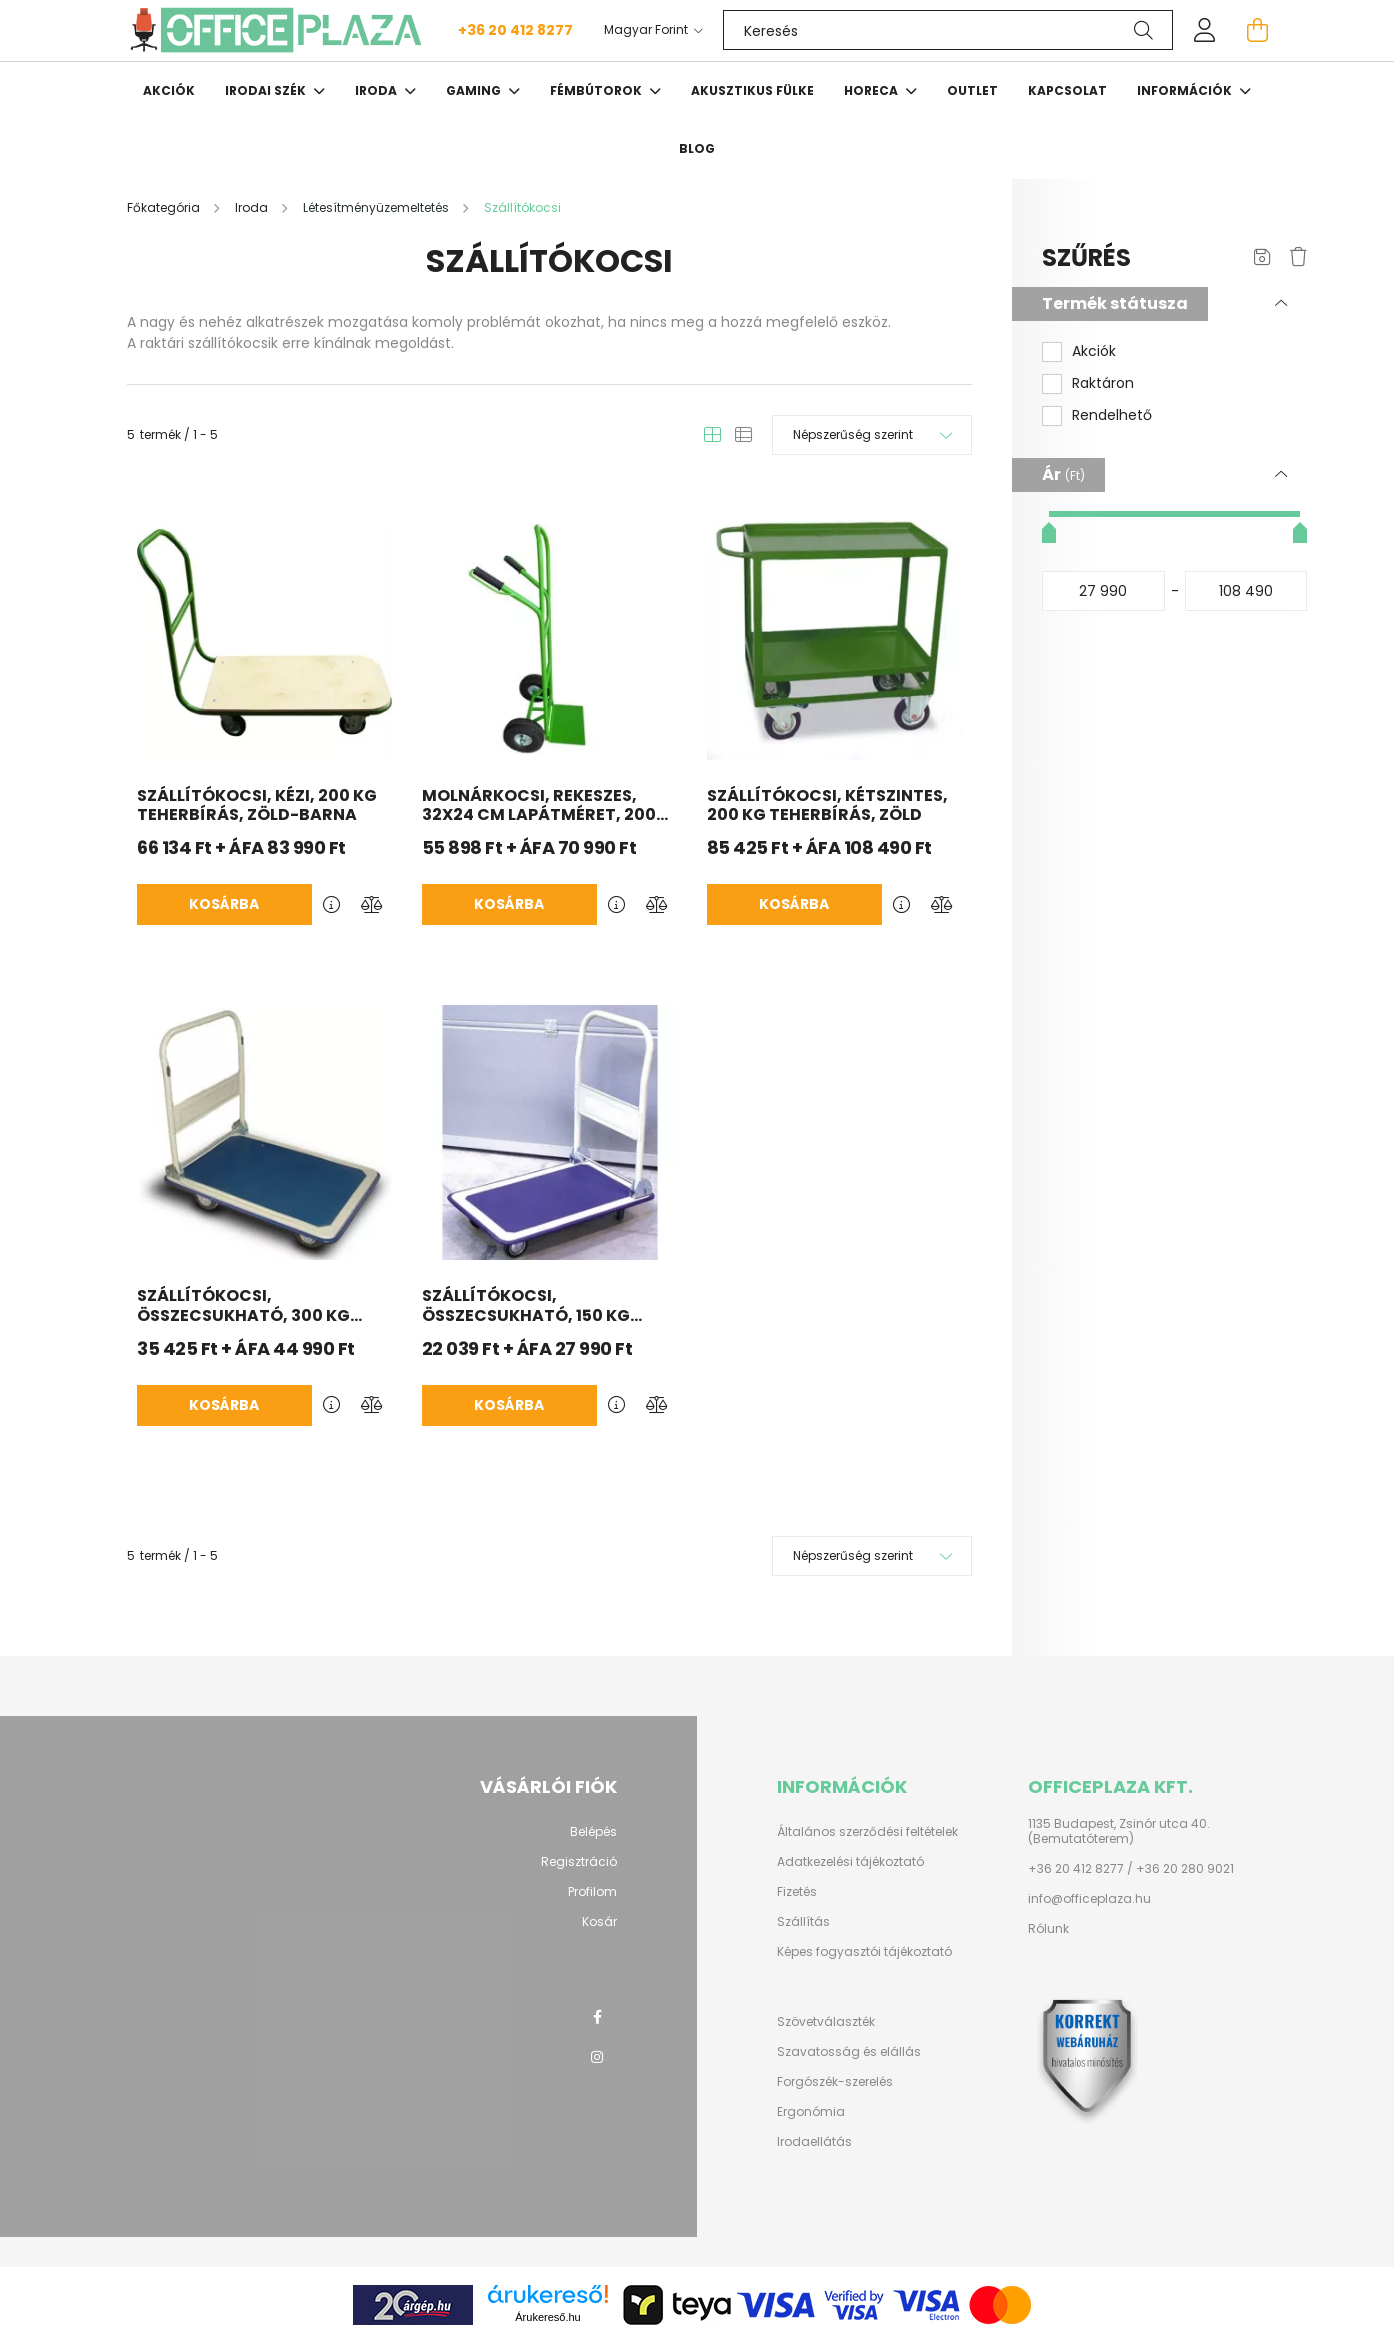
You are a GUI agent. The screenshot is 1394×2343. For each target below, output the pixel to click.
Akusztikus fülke (752, 90)
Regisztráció (579, 1862)
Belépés (593, 1832)
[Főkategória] (165, 207)
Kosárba (224, 904)
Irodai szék (267, 90)
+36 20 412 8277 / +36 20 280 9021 (1131, 1869)
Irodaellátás (814, 2142)
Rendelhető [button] (1112, 415)
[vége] (1246, 591)
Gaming (475, 90)
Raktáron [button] (1103, 383)
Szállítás (803, 1922)
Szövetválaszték (826, 2022)
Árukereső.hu (547, 2317)
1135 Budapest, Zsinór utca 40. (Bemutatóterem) (1119, 1831)
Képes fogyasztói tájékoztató (864, 1952)
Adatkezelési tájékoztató (850, 1862)
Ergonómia (811, 2112)
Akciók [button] (1094, 351)
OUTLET (972, 90)
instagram (597, 2057)
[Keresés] (948, 30)
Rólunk (1048, 1929)
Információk (1186, 90)
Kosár (599, 1922)
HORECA (872, 90)
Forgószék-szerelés (835, 2082)
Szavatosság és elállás (849, 2052)
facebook (597, 2017)
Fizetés (797, 1892)
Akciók (169, 90)
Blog (697, 148)
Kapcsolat (1067, 90)
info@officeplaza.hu (1089, 1899)
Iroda (377, 90)
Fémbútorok (597, 90)
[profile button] (1205, 30)
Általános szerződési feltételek (867, 1832)
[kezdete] (1103, 591)
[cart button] (1257, 30)
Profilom (592, 1892)
